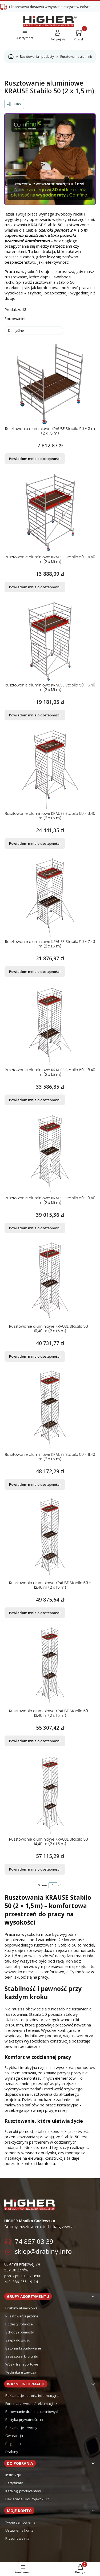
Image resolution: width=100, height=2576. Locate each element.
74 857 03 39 (34, 2241)
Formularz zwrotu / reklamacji (29, 2403)
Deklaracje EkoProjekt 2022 (27, 2499)
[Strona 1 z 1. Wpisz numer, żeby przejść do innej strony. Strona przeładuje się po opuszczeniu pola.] (53, 1885)
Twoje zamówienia (20, 2522)
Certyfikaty (14, 2483)
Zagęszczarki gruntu (21, 2356)
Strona (42, 1885)
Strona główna (11, 57)
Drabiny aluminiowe (21, 2308)
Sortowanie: (15, 318)
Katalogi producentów (23, 2491)
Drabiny (11, 2451)
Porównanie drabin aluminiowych (32, 2411)
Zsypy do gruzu (17, 2340)
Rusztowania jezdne (21, 2316)
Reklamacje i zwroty (21, 2427)
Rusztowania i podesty (37, 56)
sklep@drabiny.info (43, 2251)
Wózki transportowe (21, 2364)
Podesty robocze (19, 2324)
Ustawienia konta (19, 2530)
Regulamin (13, 2443)
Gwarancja (14, 2435)
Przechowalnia (17, 2538)
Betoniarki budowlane (23, 2348)
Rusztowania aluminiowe (78, 56)
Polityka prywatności (22, 2419)
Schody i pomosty (19, 2332)
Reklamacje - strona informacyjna (32, 2395)
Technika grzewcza (20, 2372)
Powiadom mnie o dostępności (35, 458)
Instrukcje (13, 2475)
